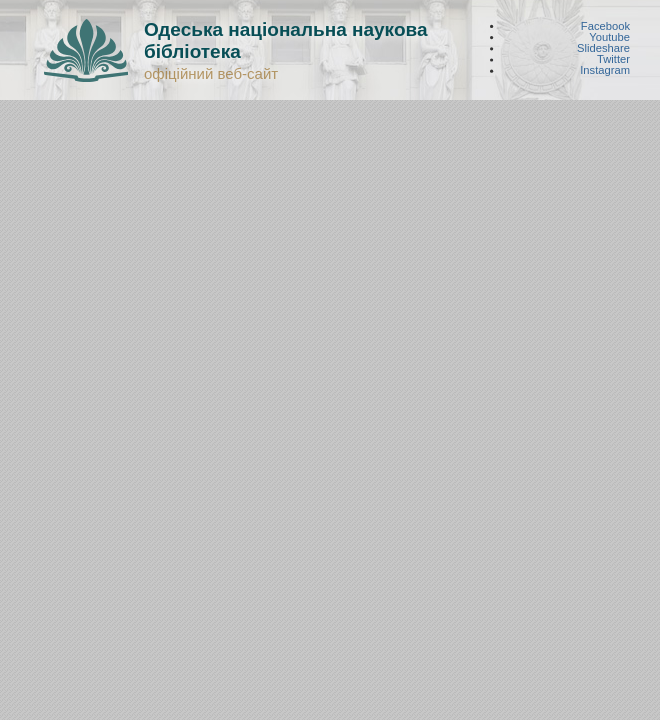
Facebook (605, 25)
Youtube (609, 36)
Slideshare (603, 48)
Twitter (613, 59)
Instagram (605, 70)
